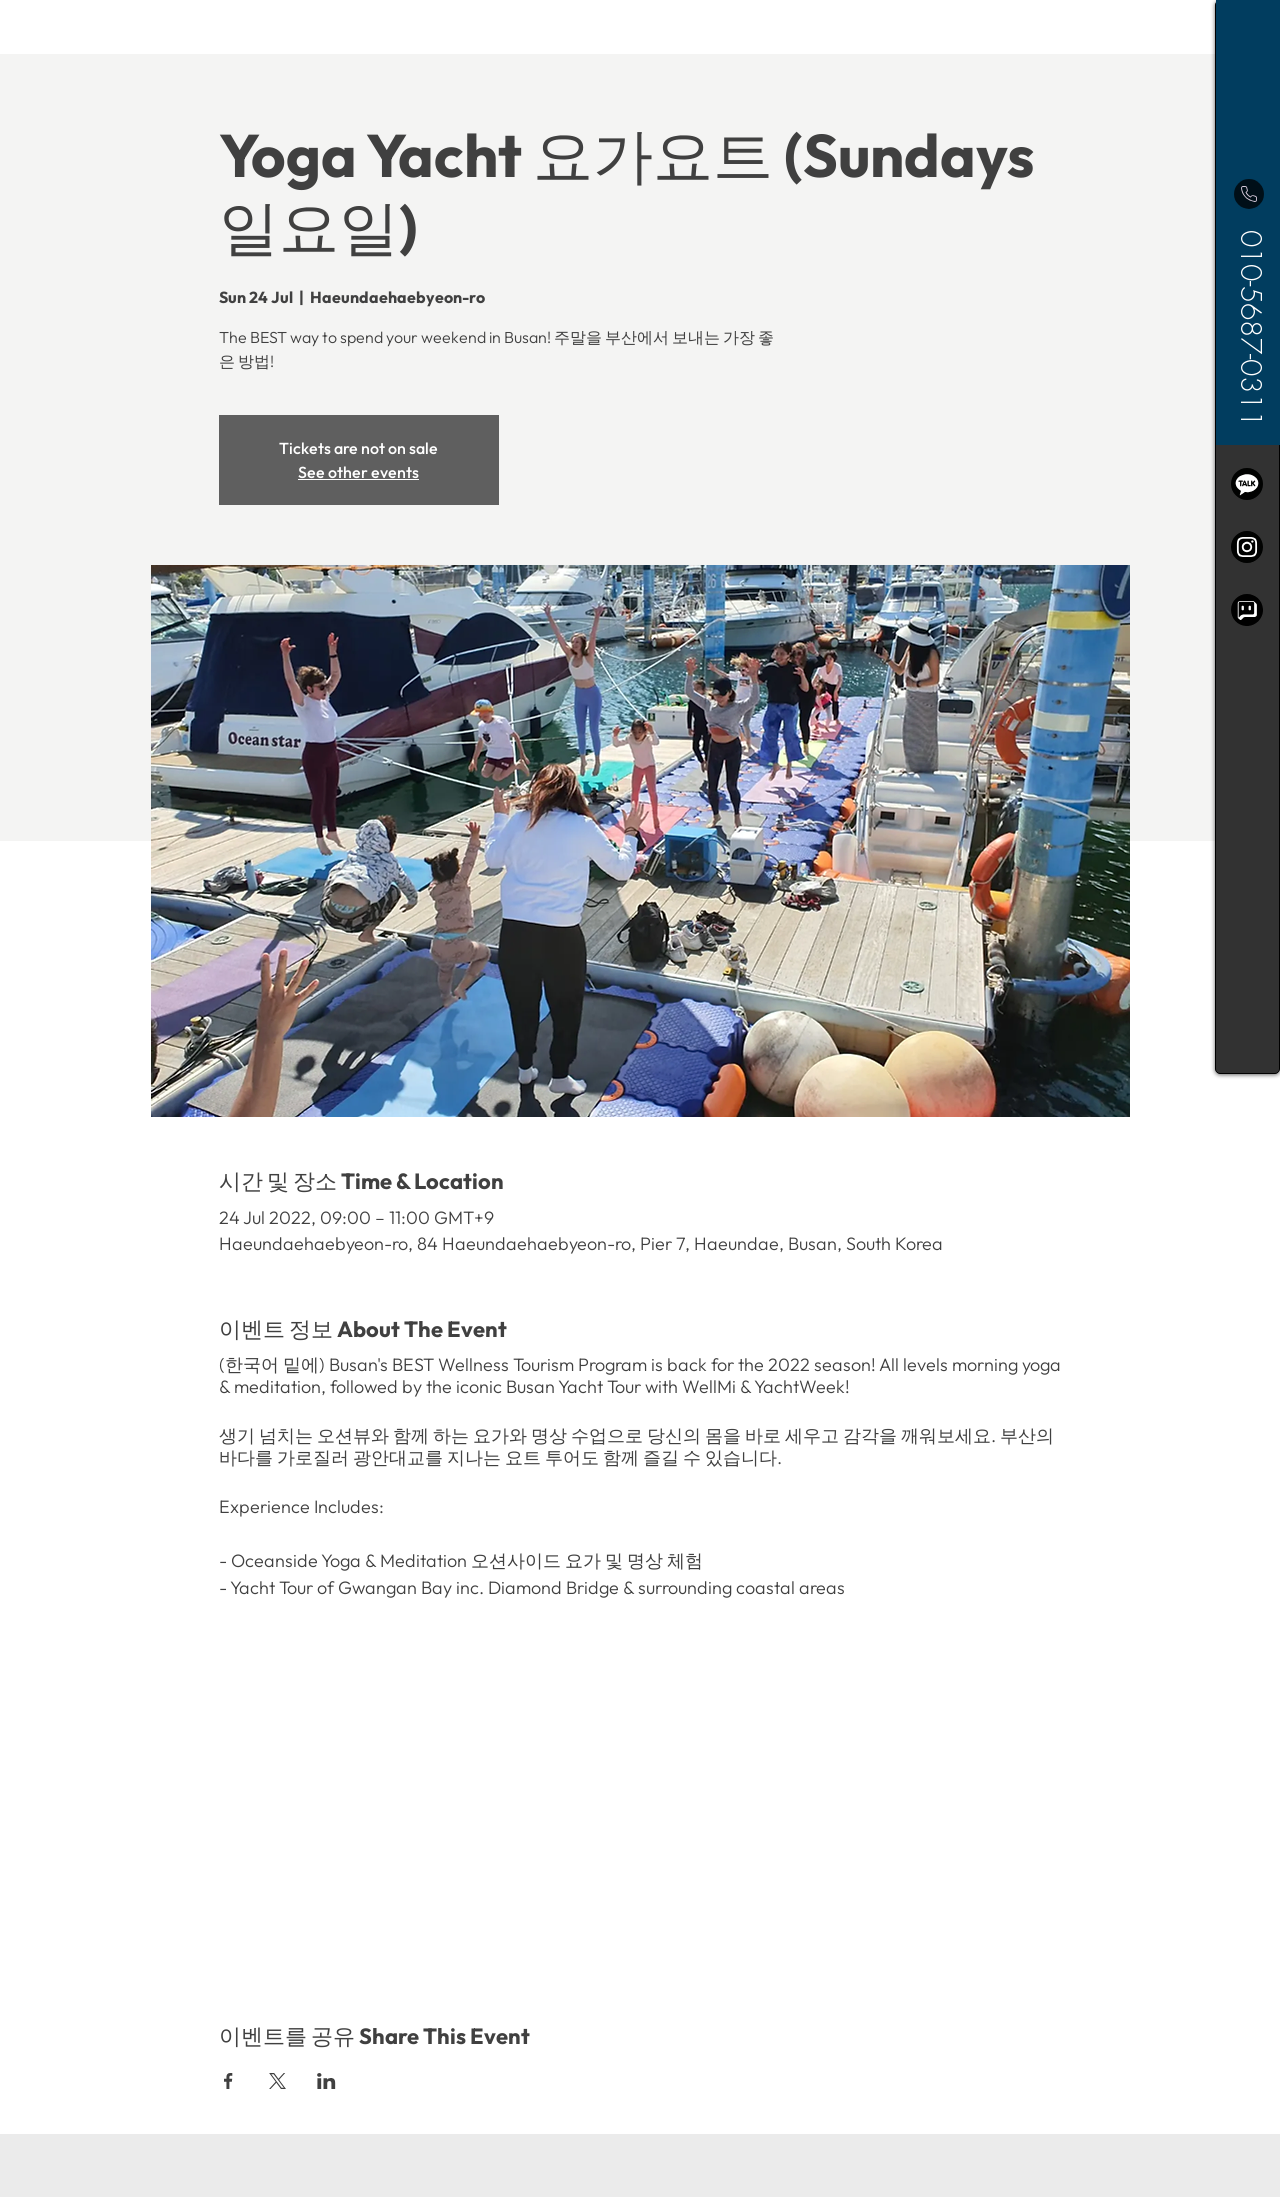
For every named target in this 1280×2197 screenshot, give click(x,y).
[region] (1247, 537)
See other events (358, 472)
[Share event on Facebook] (228, 2081)
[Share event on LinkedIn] (326, 2081)
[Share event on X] (277, 2081)
